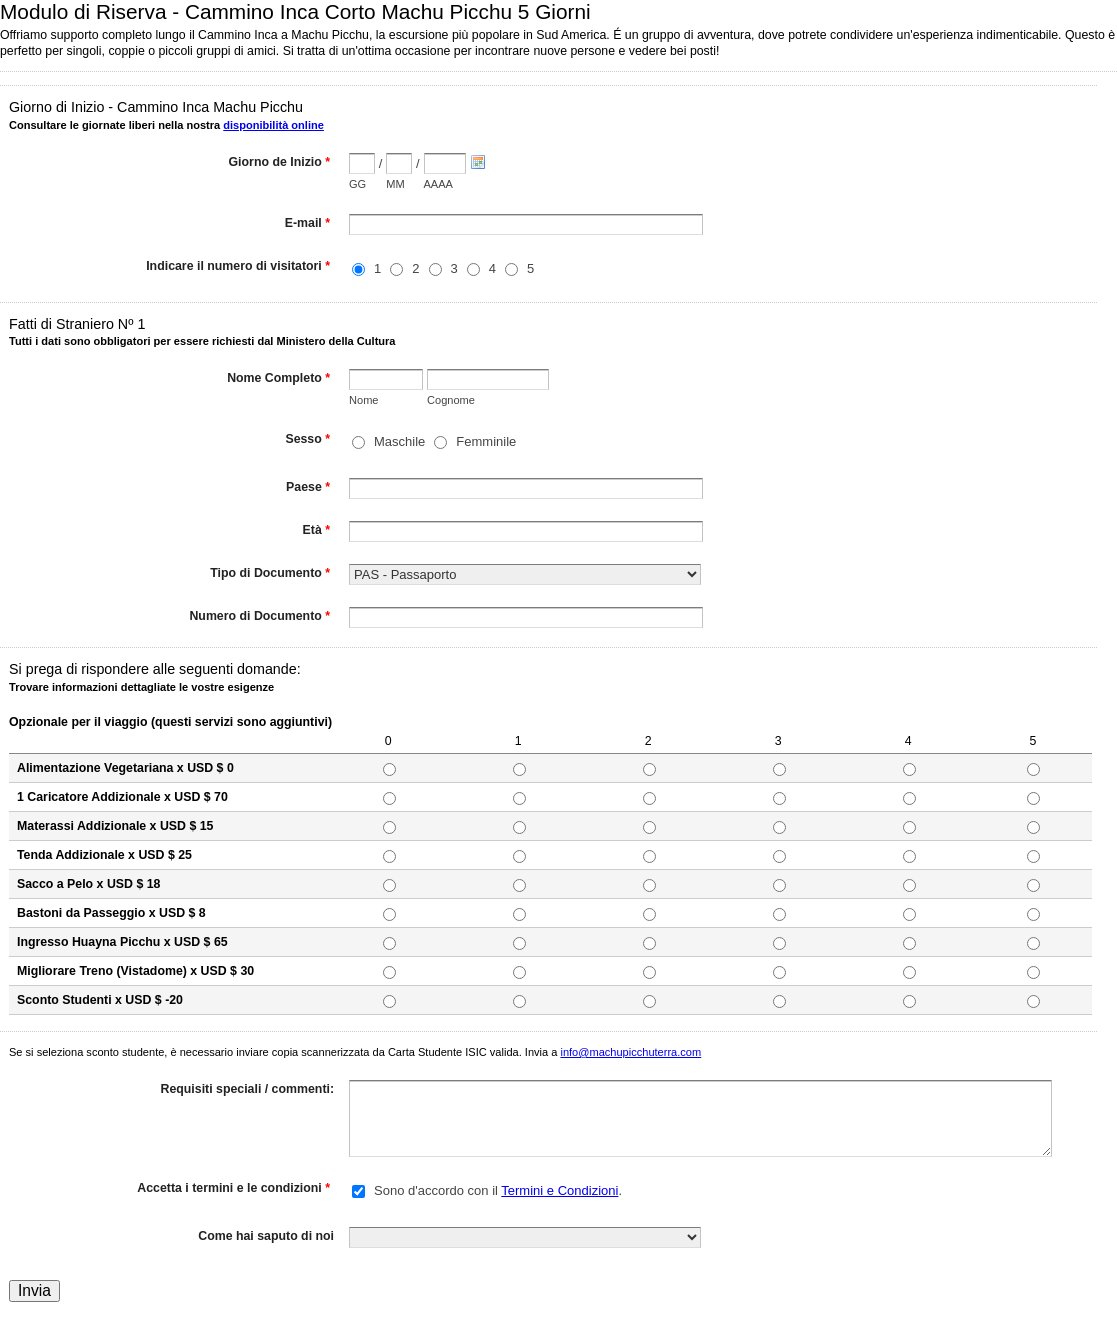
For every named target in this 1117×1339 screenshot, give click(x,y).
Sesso (307, 441)
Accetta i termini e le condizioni (233, 1190)
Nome (363, 400)
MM (395, 184)
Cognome (451, 400)
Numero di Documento (259, 618)
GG (357, 184)
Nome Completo (278, 380)
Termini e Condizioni (559, 1190)
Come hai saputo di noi (266, 1236)
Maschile (399, 441)
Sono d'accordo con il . (498, 1190)
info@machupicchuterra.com (630, 1052)
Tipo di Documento (270, 575)
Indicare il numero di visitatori (238, 268)
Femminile (486, 441)
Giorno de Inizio (280, 164)
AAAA (438, 184)
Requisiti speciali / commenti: (247, 1089)
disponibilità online (273, 125)
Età (316, 532)
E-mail (307, 225)
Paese (308, 489)
